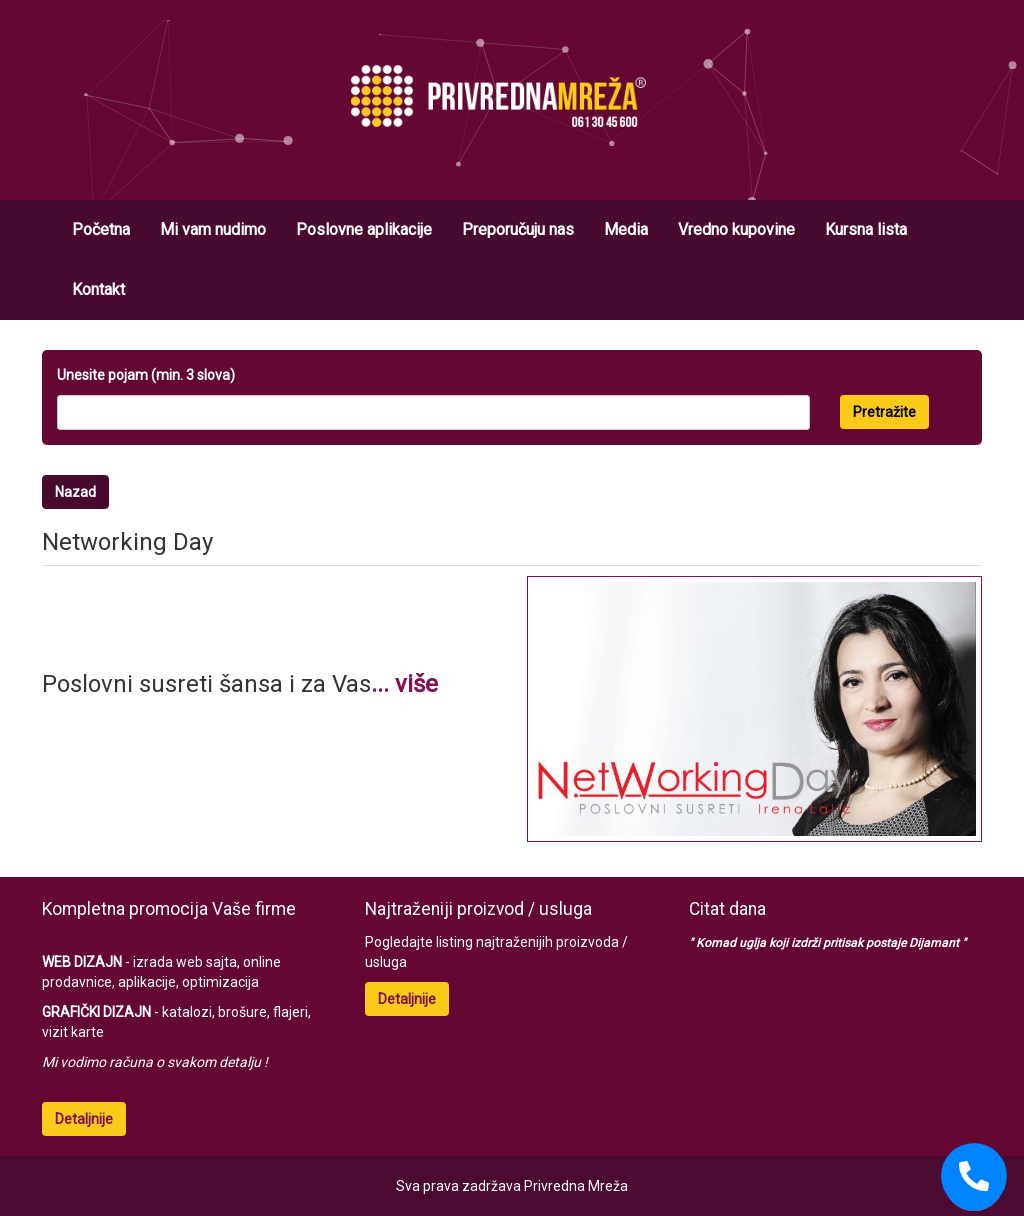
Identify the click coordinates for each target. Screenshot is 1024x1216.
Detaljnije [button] (84, 1119)
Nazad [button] (75, 492)
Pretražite (884, 412)
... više (404, 684)
